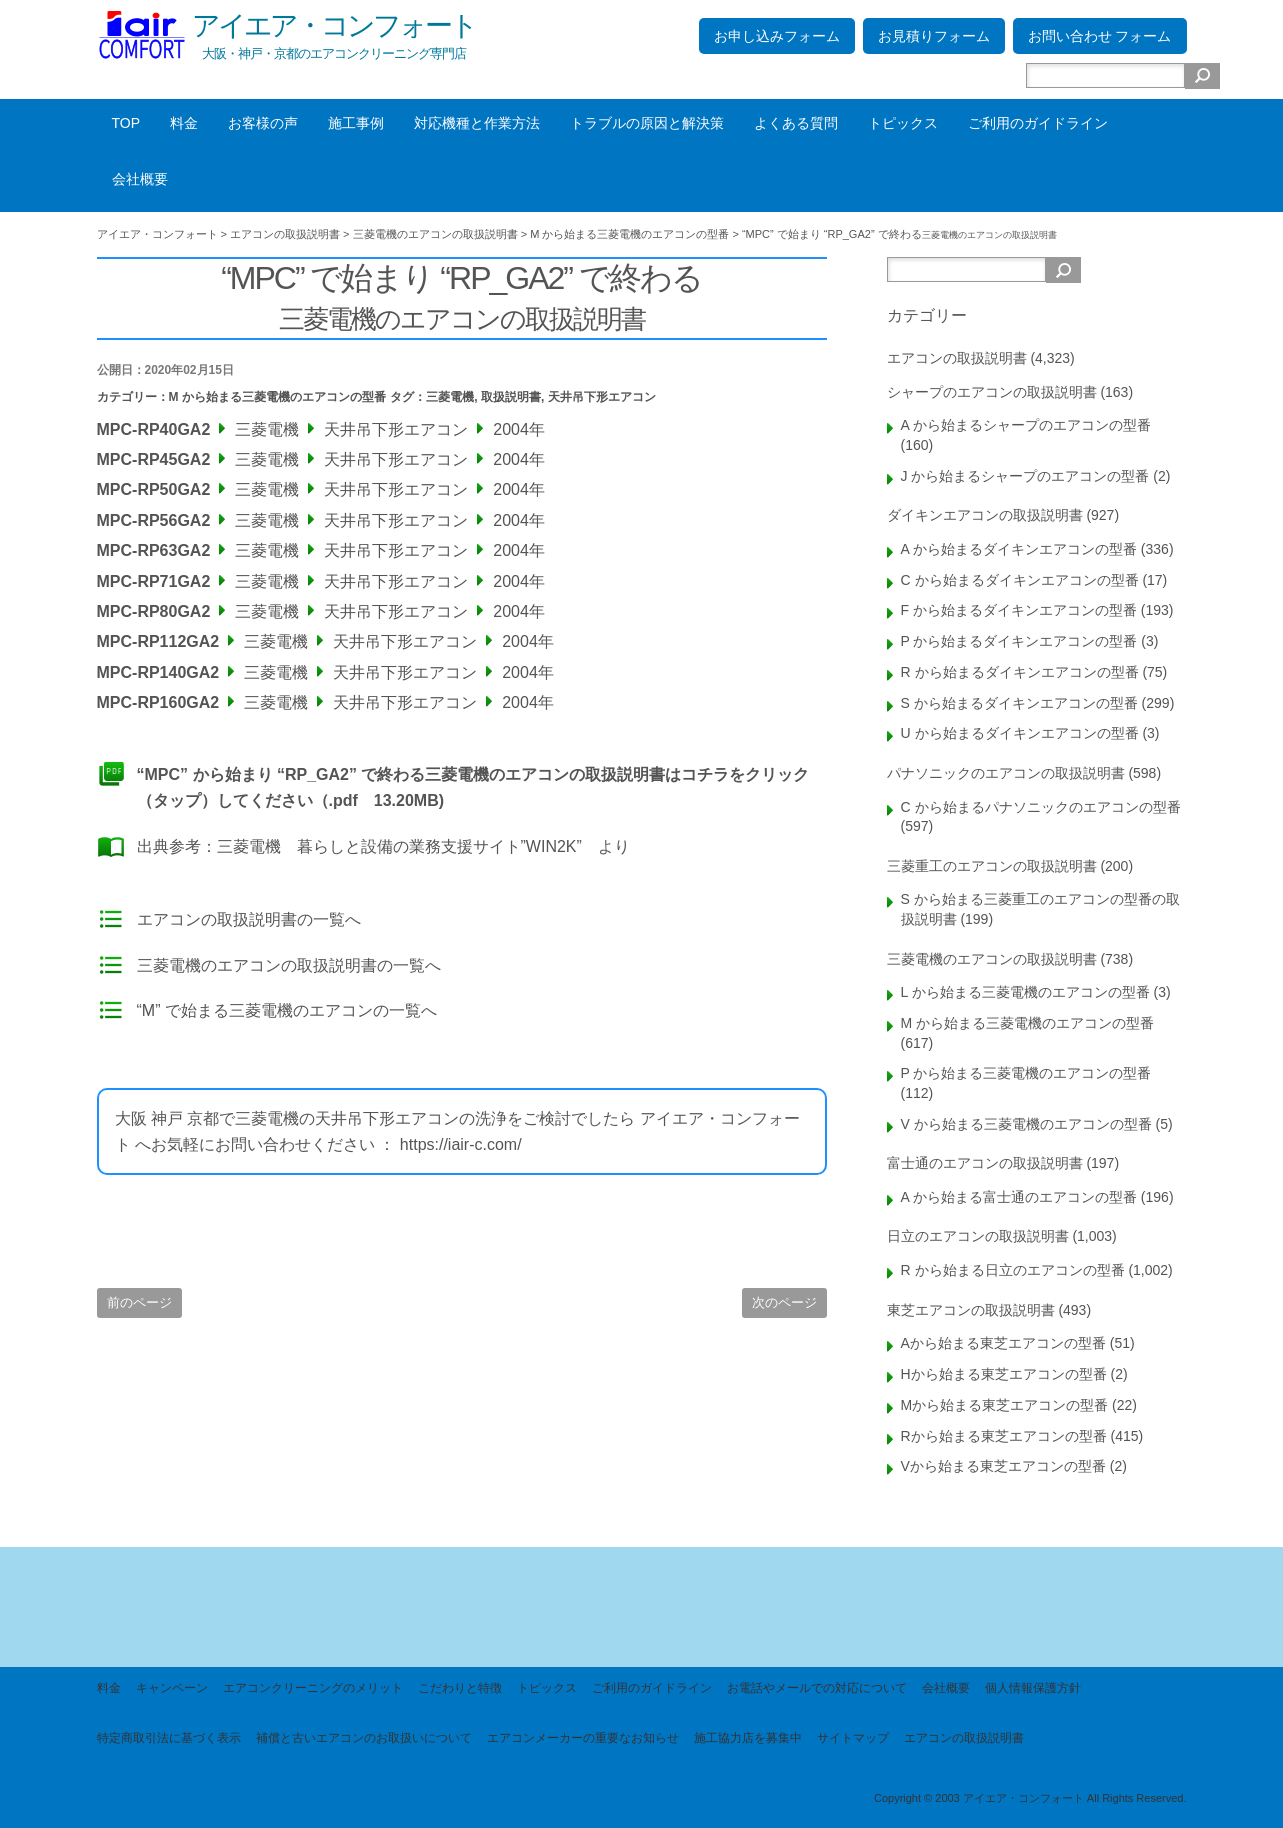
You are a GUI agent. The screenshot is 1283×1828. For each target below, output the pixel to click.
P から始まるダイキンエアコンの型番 (1019, 641)
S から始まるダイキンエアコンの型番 (1019, 703)
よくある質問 (796, 123)
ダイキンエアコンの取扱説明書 (985, 515)
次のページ (784, 1302)
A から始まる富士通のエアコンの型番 (1019, 1197)
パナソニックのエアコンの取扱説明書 (1006, 773)
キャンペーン (172, 1688)
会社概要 (140, 179)
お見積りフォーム (934, 36)
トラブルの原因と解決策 (647, 123)
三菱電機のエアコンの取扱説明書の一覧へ (289, 965)
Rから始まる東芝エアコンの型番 (1004, 1436)
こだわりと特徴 (460, 1688)
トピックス (903, 123)
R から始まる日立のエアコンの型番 (1013, 1270)
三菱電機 (450, 397)
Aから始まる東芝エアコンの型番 (1003, 1343)
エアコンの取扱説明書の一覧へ (249, 919)
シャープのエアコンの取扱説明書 (992, 392)
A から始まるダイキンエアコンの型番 (1019, 549)
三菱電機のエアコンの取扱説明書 (992, 959)
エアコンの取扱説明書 (957, 358)
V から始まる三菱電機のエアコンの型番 (1026, 1124)
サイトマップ (853, 1738)
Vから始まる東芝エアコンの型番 (1003, 1466)
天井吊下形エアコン (602, 397)
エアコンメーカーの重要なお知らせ (583, 1738)
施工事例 (356, 123)
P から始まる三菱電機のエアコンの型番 (1026, 1073)
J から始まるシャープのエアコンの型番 (1025, 476)
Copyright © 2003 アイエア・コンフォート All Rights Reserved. (1030, 1798)
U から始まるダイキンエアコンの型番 (1020, 733)
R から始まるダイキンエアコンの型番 (1020, 672)
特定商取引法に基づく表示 (169, 1738)
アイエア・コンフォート (334, 25)
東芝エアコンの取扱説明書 (971, 1310)
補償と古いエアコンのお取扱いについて (364, 1738)
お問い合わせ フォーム (1100, 36)
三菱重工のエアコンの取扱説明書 (992, 866)
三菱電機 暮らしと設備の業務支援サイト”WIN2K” (399, 846)
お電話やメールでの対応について (817, 1688)
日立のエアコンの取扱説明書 (978, 1236)
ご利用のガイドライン (1038, 123)
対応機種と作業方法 (477, 123)
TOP (126, 123)
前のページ (139, 1302)
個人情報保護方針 (1033, 1688)
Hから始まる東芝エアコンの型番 (1004, 1374)
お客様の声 (263, 123)
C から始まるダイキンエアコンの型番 (1020, 580)
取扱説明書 (511, 397)
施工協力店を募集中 (748, 1738)
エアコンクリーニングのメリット (313, 1688)
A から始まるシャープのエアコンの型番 (1026, 425)
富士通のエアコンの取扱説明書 (985, 1163)
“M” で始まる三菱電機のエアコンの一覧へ (287, 1010)
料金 (184, 123)
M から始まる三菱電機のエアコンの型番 (277, 397)
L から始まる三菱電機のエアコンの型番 (1025, 992)
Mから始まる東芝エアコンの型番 (1005, 1405)
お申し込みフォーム (777, 36)
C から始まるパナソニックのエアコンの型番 (1041, 807)
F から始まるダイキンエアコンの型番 (1019, 610)
